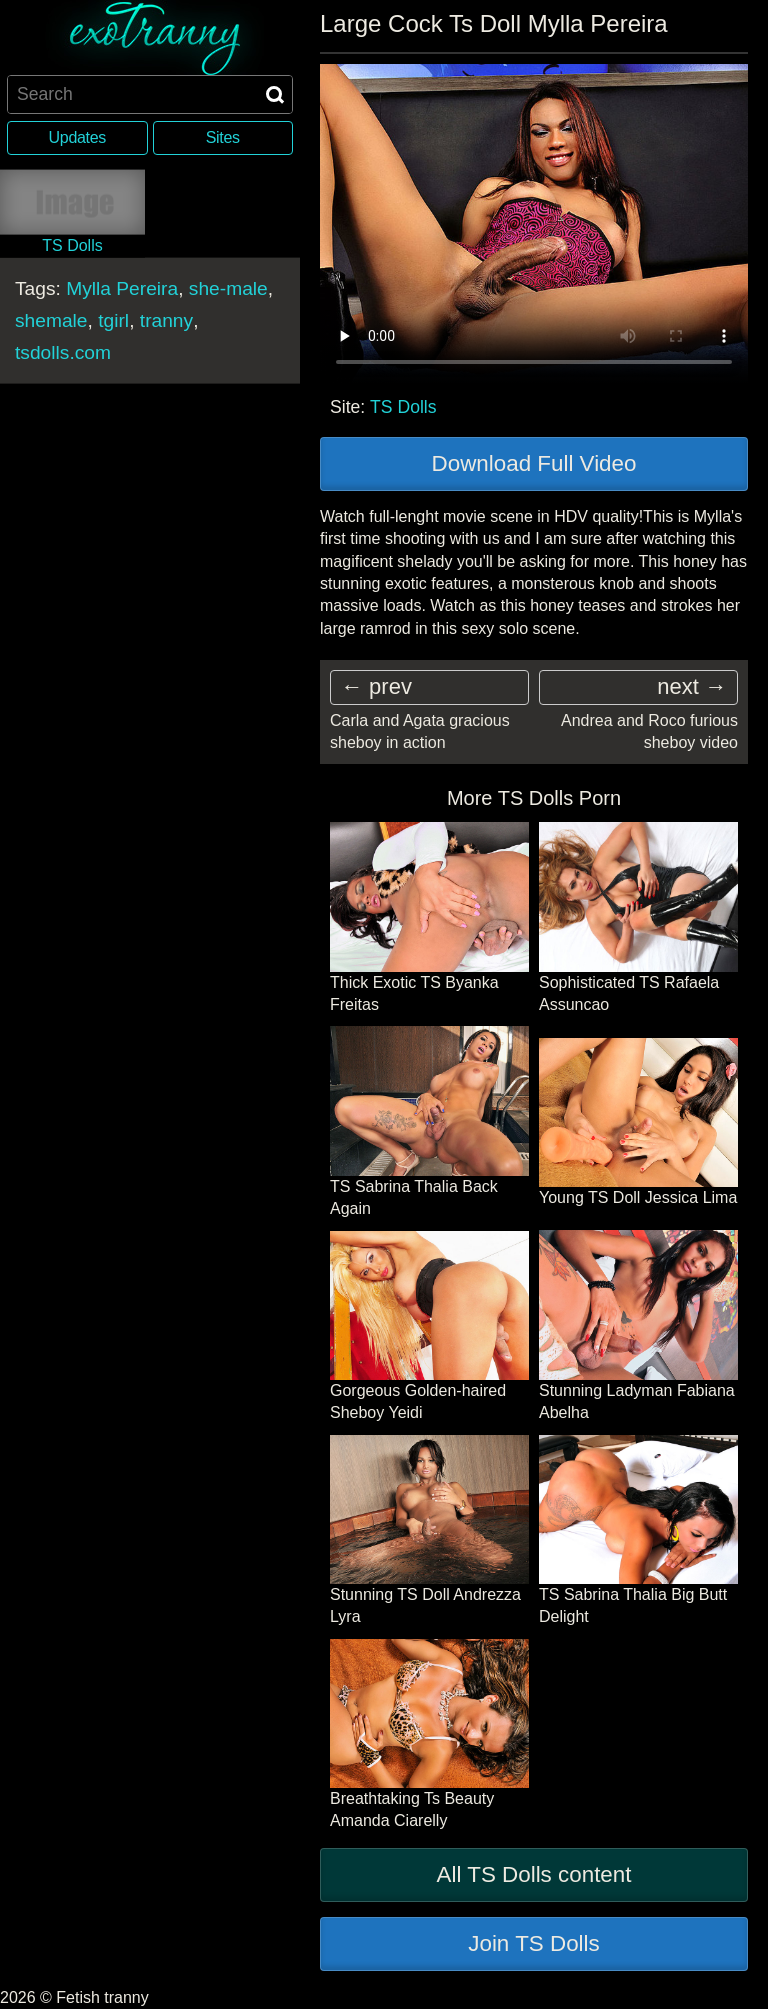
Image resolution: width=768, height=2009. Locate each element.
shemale (51, 319)
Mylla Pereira (122, 287)
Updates (77, 137)
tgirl (113, 319)
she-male (228, 287)
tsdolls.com (63, 351)
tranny (166, 319)
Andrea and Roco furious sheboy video (649, 731)
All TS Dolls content (534, 1874)
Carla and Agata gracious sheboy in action (420, 731)
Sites (223, 137)
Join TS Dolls (534, 1943)
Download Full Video (534, 463)
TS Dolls (403, 407)
